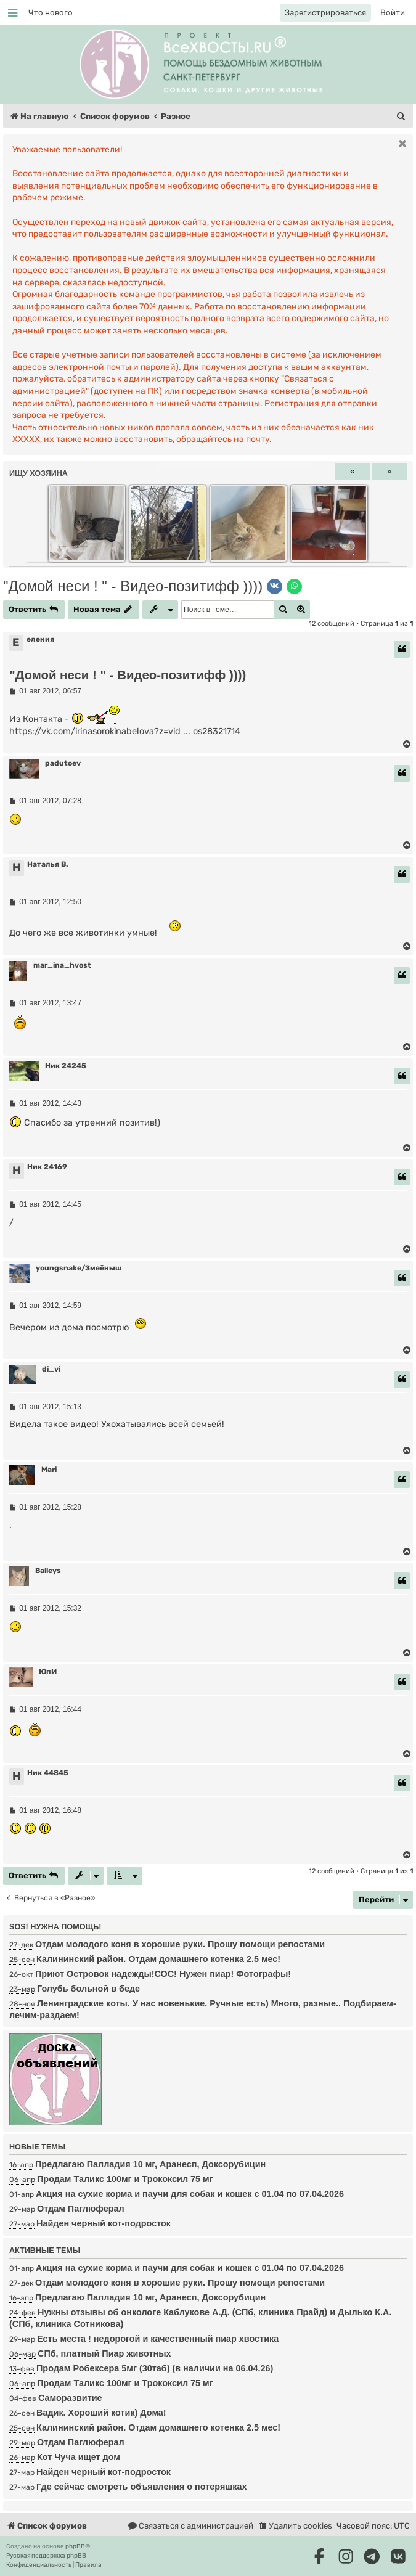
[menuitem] (50, 13)
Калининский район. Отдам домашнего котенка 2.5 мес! (158, 1959)
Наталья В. (47, 864)
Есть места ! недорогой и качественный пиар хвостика (158, 2339)
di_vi (51, 1369)
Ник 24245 (65, 1065)
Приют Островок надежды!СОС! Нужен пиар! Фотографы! (163, 1974)
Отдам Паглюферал (80, 2209)
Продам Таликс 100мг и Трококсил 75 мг (125, 2179)
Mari (49, 1469)
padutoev (63, 763)
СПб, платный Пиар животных (104, 2353)
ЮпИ (48, 1671)
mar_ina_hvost (62, 965)
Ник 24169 (47, 1167)
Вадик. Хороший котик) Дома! (101, 2413)
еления (40, 639)
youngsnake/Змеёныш (78, 1268)
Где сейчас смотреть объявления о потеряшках (141, 2487)
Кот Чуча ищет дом (78, 2457)
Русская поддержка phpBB (46, 2555)
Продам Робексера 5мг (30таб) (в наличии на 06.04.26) (154, 2368)
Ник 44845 (47, 1772)
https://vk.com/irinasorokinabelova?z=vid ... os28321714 (124, 731)
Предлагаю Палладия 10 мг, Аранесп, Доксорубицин (150, 2164)
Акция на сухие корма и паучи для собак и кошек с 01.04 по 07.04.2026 (190, 2194)
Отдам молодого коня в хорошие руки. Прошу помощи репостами (180, 1944)
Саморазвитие (70, 2398)
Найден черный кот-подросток (103, 2223)
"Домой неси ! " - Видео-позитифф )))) (133, 586)
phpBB (75, 2546)
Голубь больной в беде (88, 1988)
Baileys (48, 1570)
